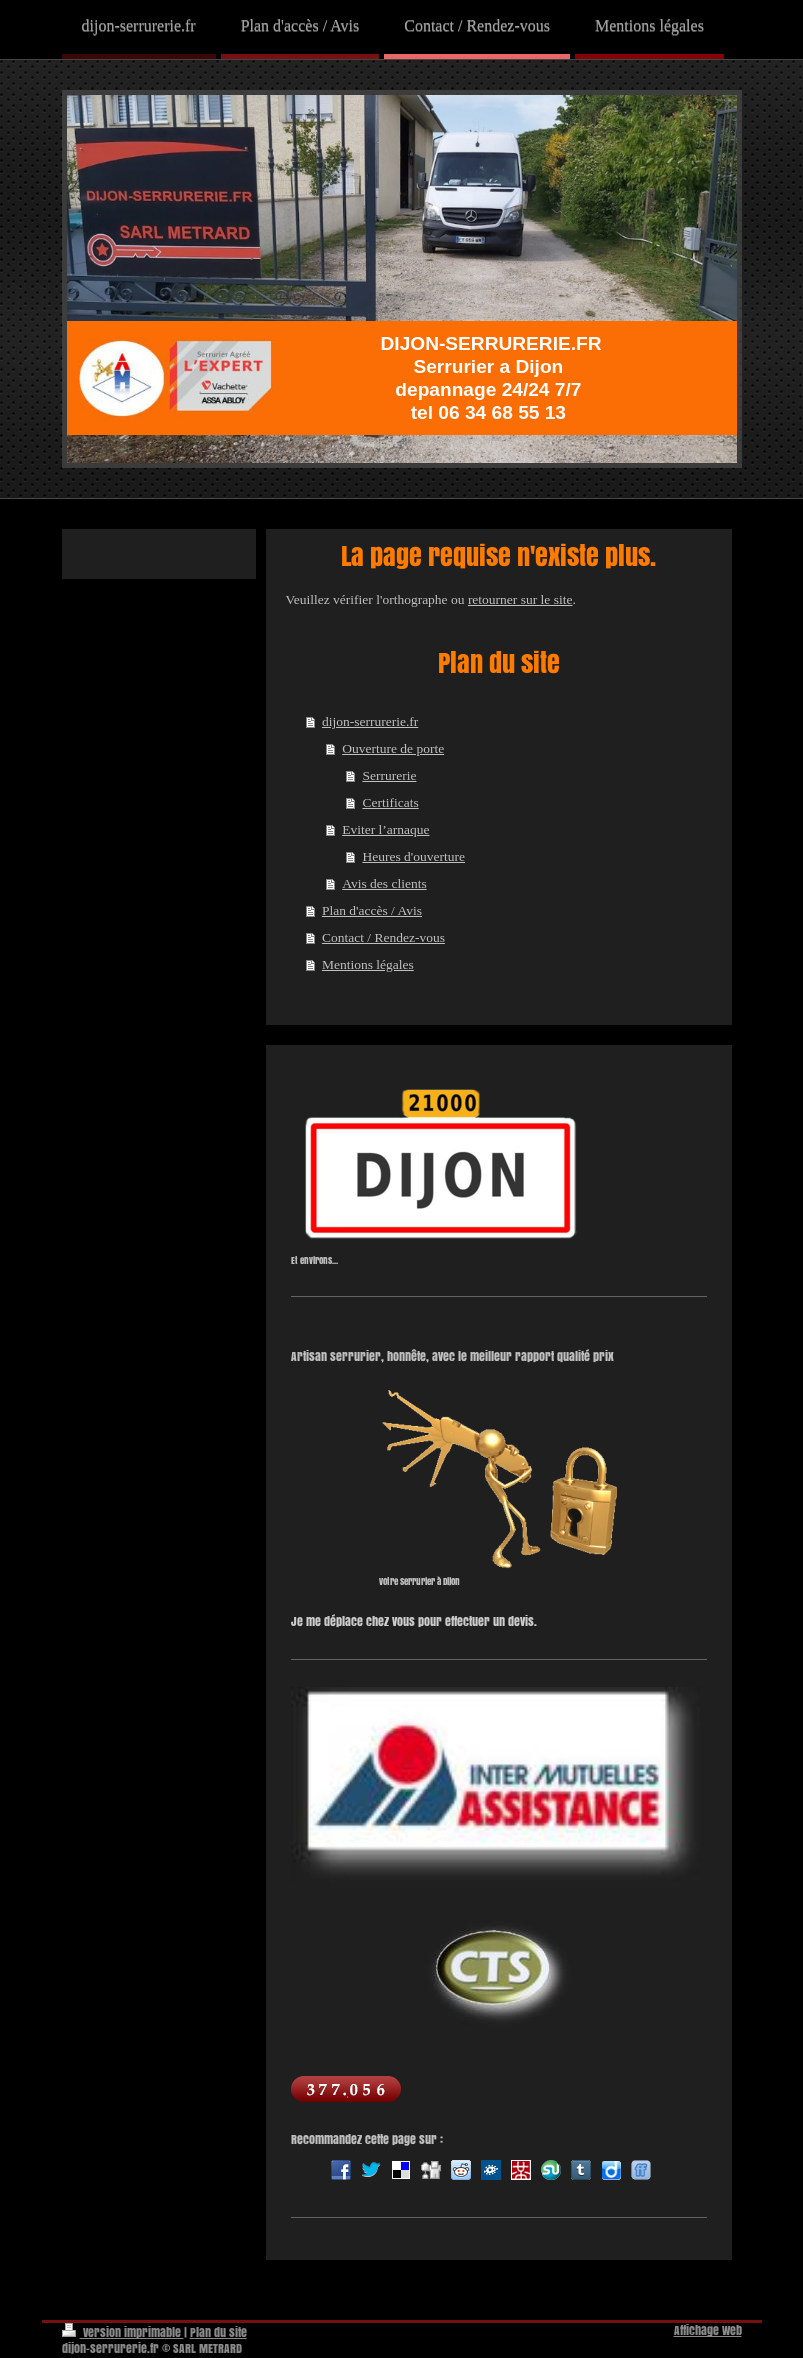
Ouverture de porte (393, 748)
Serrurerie (389, 775)
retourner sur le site (520, 599)
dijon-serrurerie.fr (370, 721)
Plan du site (218, 2332)
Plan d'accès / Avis (372, 910)
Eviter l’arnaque (385, 829)
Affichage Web (708, 2330)
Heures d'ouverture (413, 856)
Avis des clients (384, 883)
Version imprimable (123, 2332)
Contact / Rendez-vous (383, 937)
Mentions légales (368, 964)
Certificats (390, 802)
